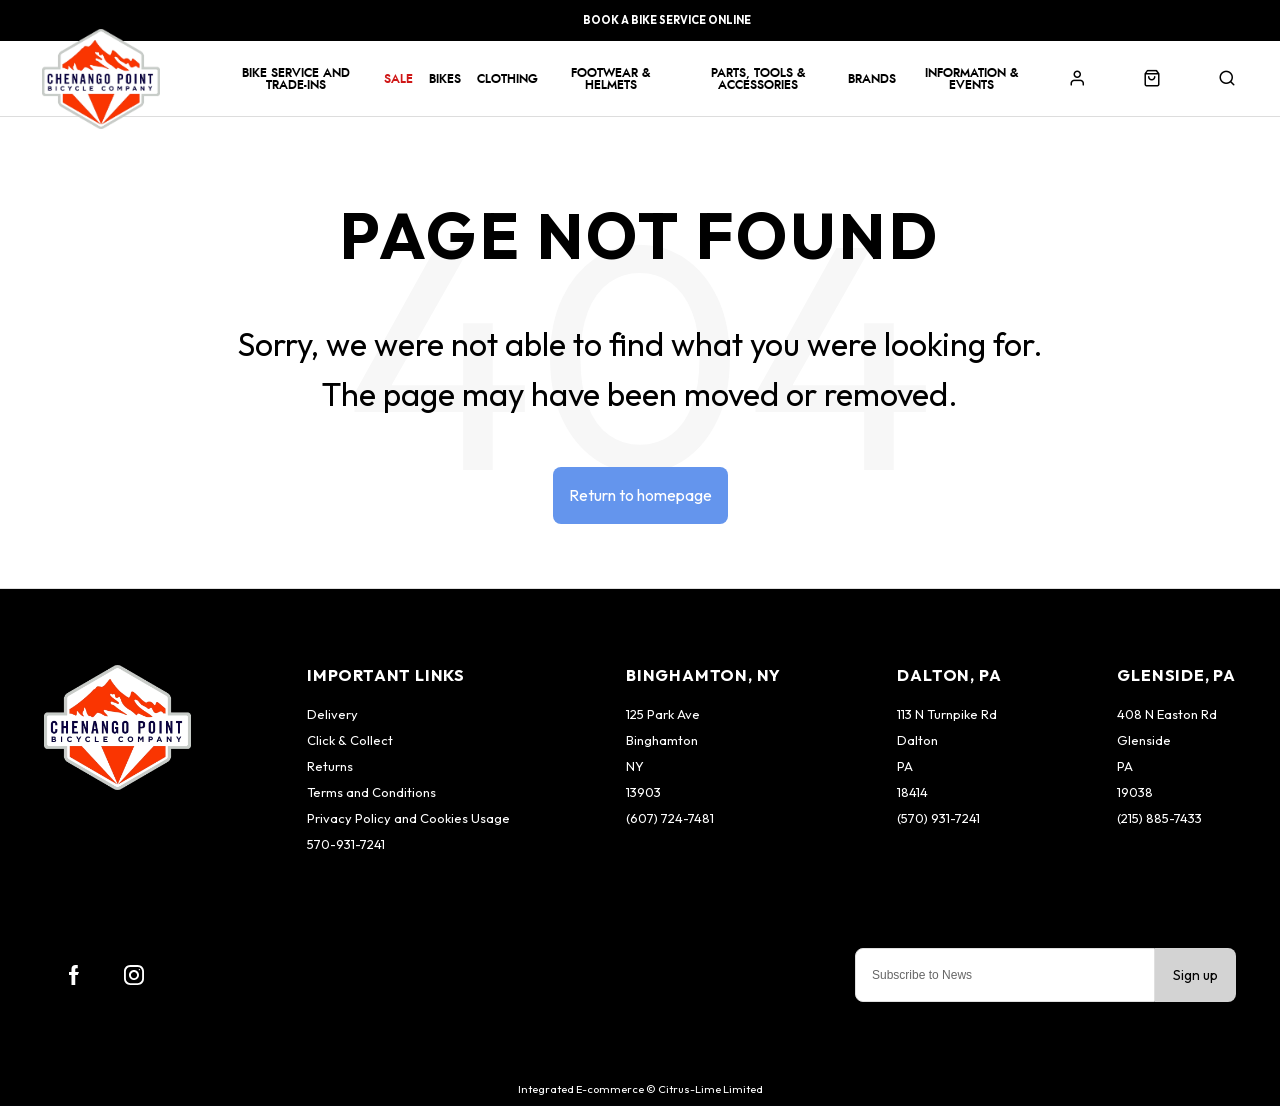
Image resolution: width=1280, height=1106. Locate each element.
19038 (1135, 792)
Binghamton (662, 740)
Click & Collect (350, 740)
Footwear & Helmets (610, 79)
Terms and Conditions (371, 792)
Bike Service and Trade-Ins (296, 79)
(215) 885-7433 (1159, 818)
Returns (330, 766)
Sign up (1195, 975)
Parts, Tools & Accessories (758, 79)
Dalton (917, 740)
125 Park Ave (663, 714)
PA (905, 766)
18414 (912, 792)
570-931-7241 (346, 844)
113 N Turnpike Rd (947, 714)
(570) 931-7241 (938, 818)
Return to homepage (640, 495)
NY (635, 766)
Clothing (507, 79)
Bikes (445, 79)
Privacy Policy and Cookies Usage (408, 818)
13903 (643, 792)
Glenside (1144, 740)
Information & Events (971, 79)
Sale (398, 79)
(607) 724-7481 (670, 818)
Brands (872, 79)
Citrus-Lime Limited (710, 1089)
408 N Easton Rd (1167, 714)
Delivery (332, 714)
